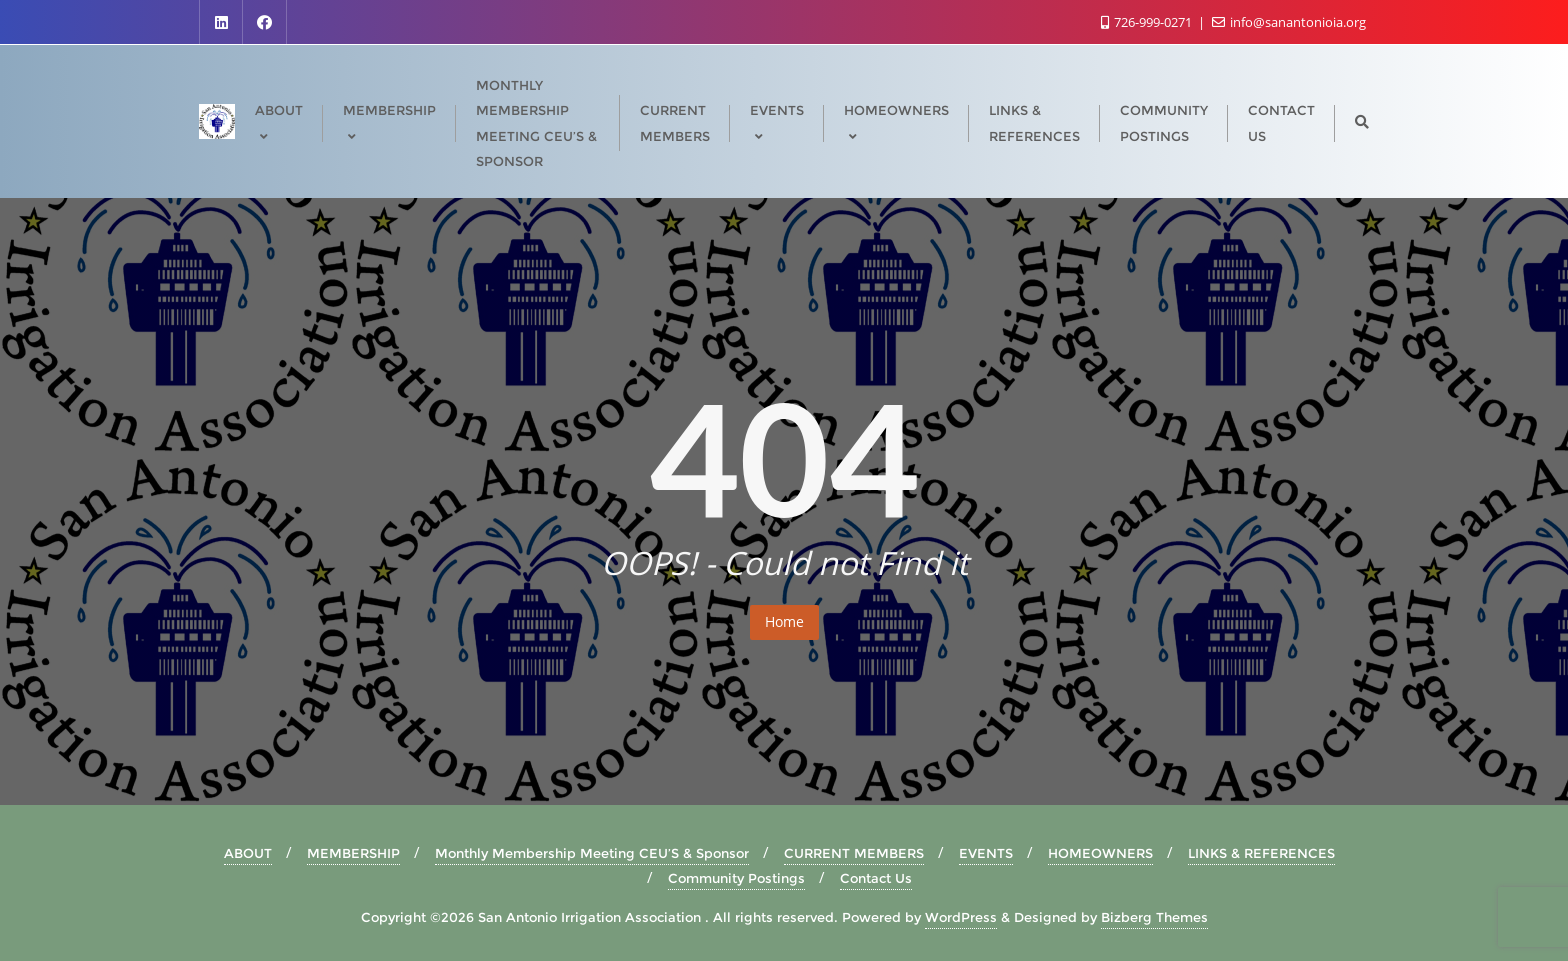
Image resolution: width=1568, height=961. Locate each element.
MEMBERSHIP (353, 853)
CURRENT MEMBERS (854, 853)
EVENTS (986, 853)
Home (784, 621)
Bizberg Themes (1154, 917)
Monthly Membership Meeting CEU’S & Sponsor (592, 853)
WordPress (961, 917)
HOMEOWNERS (1100, 853)
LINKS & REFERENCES (1261, 853)
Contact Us (876, 878)
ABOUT (248, 853)
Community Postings (736, 878)
